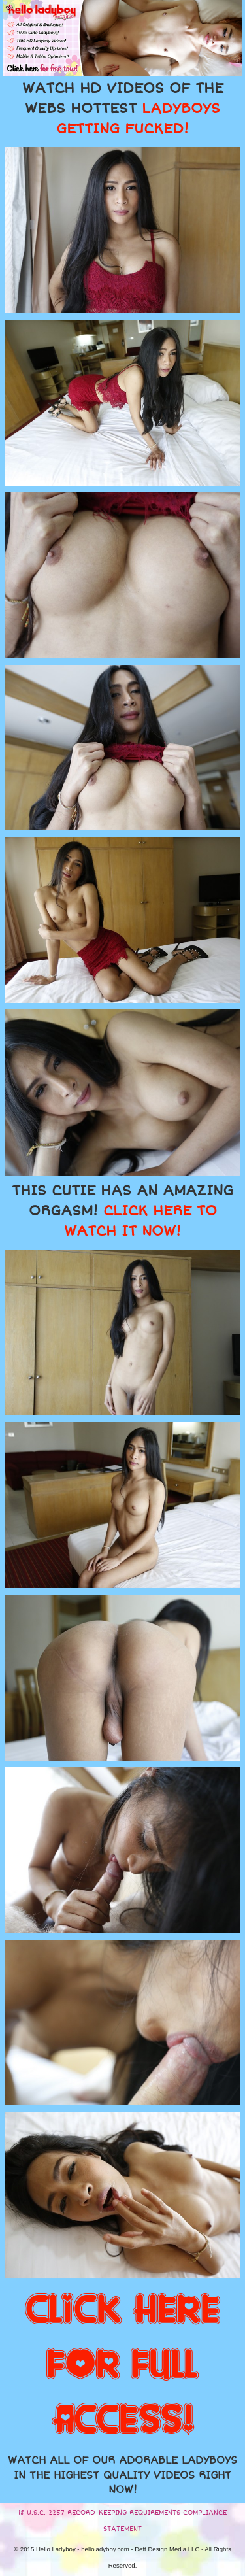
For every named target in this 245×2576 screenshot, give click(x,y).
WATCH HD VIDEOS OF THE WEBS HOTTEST (122, 108)
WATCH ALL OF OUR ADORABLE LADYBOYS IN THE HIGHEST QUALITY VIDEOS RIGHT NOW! (122, 2475)
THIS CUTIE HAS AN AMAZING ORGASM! (122, 1210)
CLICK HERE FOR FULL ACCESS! (122, 2365)
